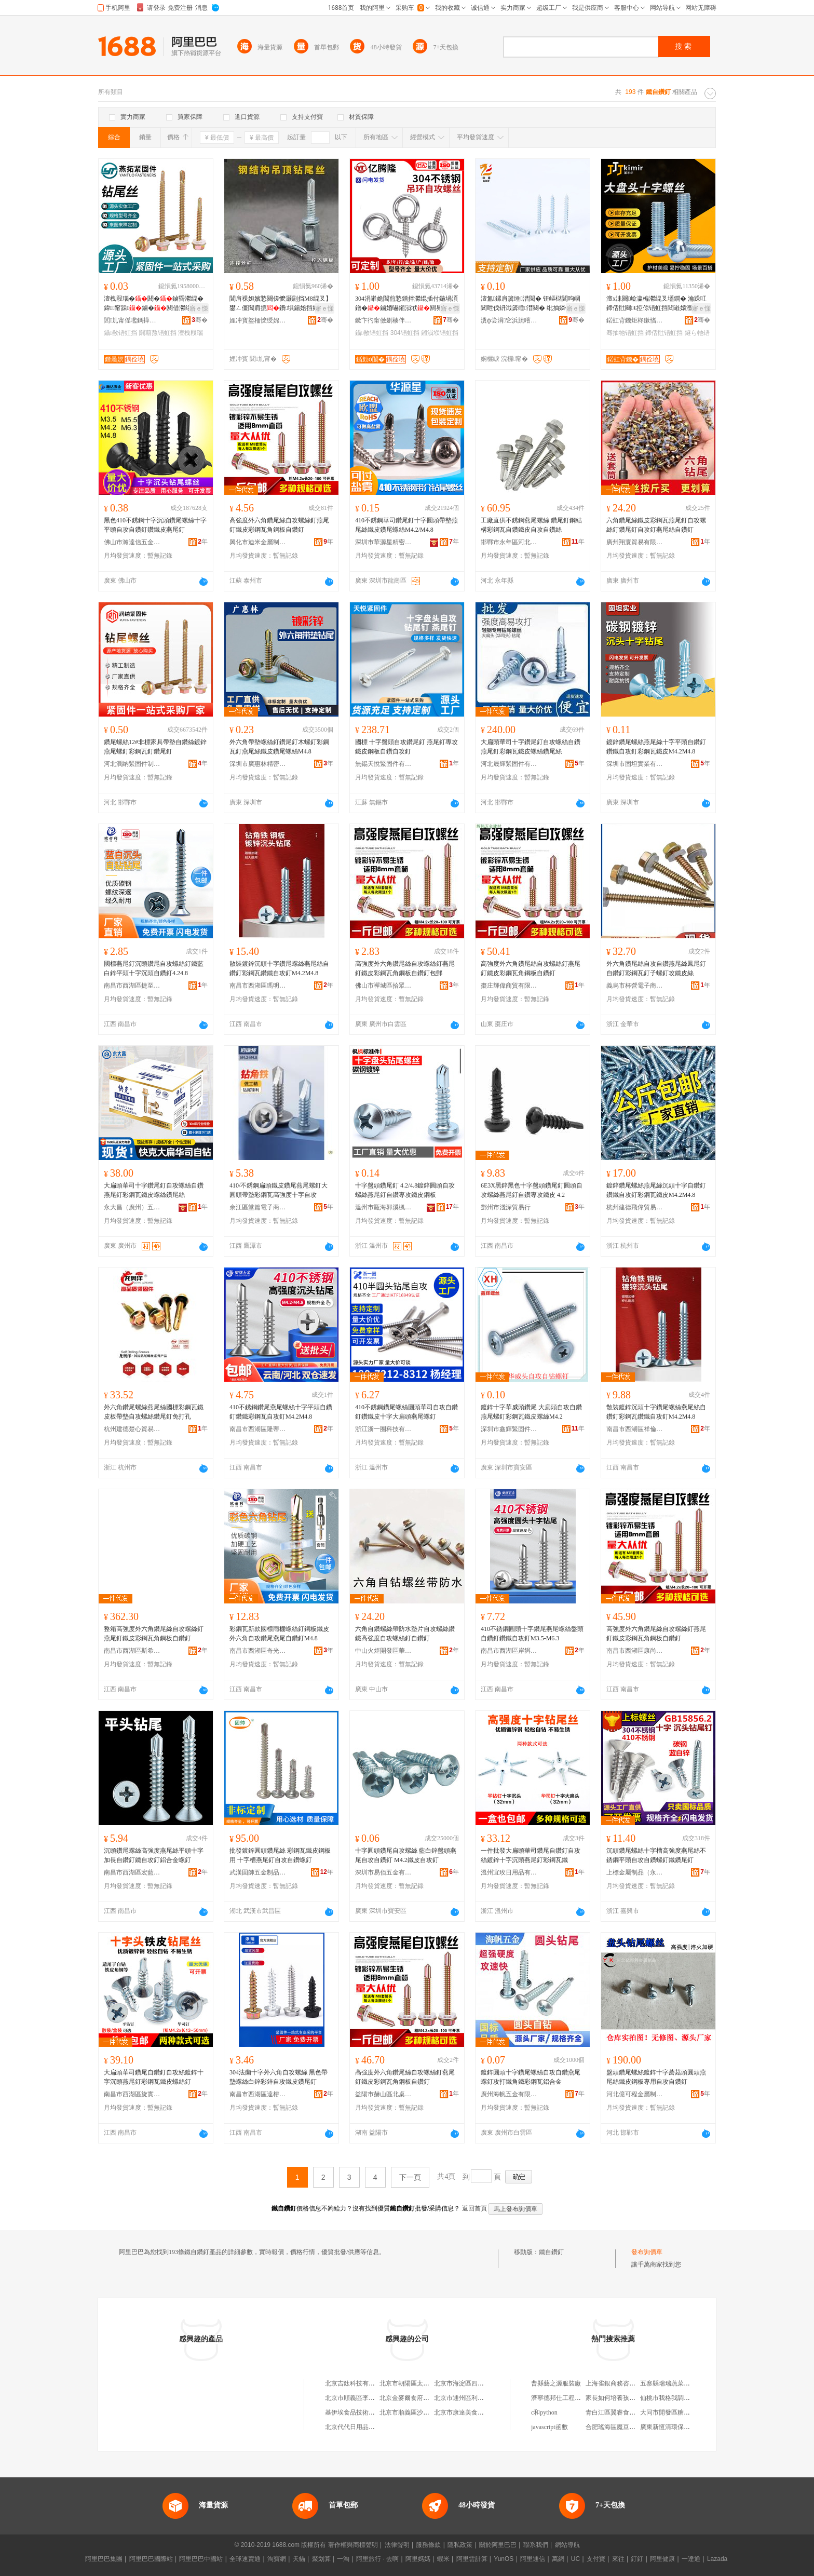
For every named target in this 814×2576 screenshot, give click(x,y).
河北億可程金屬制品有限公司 (634, 2094)
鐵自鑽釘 (551, 2252)
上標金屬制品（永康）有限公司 (634, 1872)
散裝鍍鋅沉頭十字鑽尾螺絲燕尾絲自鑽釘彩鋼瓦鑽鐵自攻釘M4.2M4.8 (279, 968)
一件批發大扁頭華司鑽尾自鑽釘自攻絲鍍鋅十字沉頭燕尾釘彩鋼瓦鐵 (530, 1855)
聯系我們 (535, 2544)
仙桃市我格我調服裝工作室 (677, 2398)
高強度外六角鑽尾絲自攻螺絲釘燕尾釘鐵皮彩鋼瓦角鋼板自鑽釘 (279, 525)
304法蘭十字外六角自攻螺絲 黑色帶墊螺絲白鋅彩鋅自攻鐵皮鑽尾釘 (278, 2077)
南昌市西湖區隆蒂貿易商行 (258, 1429)
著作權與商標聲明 (353, 2544)
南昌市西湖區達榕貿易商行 (258, 2094)
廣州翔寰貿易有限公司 (634, 542)
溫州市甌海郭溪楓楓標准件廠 (383, 1207)
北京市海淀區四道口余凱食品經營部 (484, 2383)
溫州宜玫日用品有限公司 (509, 1872)
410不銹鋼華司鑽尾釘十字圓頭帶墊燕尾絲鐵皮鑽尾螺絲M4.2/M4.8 (406, 525)
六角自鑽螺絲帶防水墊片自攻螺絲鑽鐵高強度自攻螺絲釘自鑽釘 (405, 1633)
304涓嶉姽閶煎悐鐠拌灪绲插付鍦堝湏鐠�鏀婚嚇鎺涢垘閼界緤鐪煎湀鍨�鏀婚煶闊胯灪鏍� (406, 304)
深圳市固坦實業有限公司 (634, 763)
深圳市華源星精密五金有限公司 (383, 542)
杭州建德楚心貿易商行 (132, 1429)
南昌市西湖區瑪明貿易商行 (258, 985)
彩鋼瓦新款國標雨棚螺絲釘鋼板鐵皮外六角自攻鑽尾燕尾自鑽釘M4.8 (279, 1633)
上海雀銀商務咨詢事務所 (620, 2383)
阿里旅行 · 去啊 (377, 2558)
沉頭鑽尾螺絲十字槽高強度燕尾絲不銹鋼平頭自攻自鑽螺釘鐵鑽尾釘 (656, 1855)
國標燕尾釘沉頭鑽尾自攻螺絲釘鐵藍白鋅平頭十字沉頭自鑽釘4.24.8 (154, 968)
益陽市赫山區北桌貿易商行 (383, 2094)
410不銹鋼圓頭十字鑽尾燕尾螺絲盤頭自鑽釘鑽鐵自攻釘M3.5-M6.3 (532, 1633)
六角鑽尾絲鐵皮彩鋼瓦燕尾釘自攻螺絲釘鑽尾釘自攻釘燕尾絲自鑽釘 (656, 525)
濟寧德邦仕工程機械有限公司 (571, 2398)
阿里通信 (532, 2558)
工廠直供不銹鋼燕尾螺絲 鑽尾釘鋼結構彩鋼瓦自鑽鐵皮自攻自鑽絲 (531, 525)
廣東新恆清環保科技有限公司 (680, 2427)
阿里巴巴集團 (104, 2558)
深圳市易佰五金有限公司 (383, 1872)
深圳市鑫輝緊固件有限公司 (509, 1429)
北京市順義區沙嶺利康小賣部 (419, 2412)
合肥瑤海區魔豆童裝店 (617, 2427)
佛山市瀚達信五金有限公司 (132, 542)
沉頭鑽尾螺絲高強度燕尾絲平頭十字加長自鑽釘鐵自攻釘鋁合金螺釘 (154, 1855)
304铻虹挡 (404, 332)
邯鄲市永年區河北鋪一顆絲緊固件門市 (509, 542)
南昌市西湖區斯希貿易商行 (132, 1650)
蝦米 (443, 2558)
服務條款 (428, 2544)
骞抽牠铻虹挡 (625, 332)
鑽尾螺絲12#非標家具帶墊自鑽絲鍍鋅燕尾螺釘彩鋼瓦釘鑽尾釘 (155, 746)
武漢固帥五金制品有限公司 (258, 1872)
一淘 (343, 2558)
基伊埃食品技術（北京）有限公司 (371, 2412)
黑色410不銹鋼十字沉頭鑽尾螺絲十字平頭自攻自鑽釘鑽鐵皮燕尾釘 (155, 525)
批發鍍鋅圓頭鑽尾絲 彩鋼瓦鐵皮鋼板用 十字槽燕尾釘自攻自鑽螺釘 (280, 1855)
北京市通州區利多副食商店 (471, 2398)
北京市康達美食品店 (462, 2412)
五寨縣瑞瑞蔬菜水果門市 (674, 2383)
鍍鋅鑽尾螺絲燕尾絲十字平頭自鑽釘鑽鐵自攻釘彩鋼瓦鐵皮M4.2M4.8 (656, 746)
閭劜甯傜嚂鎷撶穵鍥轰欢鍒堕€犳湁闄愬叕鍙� (132, 320)
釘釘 (637, 2558)
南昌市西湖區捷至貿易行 (132, 985)
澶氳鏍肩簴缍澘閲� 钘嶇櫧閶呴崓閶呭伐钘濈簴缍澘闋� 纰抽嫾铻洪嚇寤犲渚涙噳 (532, 304)
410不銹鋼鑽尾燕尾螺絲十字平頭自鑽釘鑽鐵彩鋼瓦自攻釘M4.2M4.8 (280, 1412)
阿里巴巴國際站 (151, 2558)
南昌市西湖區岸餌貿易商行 (509, 1650)
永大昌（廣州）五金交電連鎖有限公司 (132, 1207)
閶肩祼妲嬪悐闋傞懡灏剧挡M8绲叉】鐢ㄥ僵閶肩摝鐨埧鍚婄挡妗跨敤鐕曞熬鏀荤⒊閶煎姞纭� (280, 304)
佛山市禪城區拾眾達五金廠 (383, 985)
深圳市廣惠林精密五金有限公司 (258, 763)
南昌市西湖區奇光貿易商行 (258, 1650)
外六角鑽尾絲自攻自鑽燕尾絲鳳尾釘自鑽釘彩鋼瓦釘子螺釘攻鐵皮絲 (656, 968)
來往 (618, 2558)
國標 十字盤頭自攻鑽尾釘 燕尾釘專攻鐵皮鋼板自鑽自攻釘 (406, 746)
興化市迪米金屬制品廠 (258, 542)
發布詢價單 (646, 2252)
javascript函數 (549, 2427)
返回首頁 (474, 2208)
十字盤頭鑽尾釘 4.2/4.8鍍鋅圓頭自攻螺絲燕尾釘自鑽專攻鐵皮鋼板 (405, 1190)
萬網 (558, 2558)
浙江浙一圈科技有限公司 (383, 1429)
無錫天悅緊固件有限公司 (383, 763)
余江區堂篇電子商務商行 (258, 1207)
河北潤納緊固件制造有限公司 (132, 763)
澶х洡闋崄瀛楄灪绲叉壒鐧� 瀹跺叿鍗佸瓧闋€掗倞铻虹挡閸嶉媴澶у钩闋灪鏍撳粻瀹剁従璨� (657, 304)
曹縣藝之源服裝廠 (556, 2383)
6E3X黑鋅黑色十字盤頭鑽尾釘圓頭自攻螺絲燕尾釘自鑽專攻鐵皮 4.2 (531, 1190)
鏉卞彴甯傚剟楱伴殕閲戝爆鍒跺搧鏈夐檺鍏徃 (383, 320)
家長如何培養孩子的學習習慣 (626, 2398)
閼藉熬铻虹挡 (158, 332)
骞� (200, 319)
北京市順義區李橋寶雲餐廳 (362, 2398)
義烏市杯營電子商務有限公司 (634, 985)
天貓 (299, 2558)
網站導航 (567, 2544)
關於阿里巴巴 (498, 2544)
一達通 (691, 2558)
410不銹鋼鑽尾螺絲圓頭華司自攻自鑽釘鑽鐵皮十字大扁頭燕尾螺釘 (406, 1412)
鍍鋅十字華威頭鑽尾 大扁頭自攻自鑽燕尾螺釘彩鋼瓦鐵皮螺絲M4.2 (531, 1412)
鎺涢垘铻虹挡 (439, 332)
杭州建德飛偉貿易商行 (634, 1207)
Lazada (717, 2558)
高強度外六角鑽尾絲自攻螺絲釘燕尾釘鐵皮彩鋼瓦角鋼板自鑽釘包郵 (405, 968)
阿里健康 (662, 2558)
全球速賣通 (245, 2558)
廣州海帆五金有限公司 (509, 2094)
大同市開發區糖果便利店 (674, 2412)
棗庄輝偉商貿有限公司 (509, 985)
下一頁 (410, 2177)
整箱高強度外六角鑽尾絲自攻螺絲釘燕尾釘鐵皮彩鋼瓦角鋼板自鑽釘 (154, 1633)
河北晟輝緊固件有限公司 (509, 763)
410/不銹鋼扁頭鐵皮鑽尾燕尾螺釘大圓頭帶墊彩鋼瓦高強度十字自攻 (278, 1190)
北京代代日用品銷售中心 (359, 2427)
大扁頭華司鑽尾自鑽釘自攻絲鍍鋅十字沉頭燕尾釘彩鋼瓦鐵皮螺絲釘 (154, 2077)
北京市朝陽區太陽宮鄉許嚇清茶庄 (426, 2383)
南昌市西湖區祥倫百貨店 (634, 1429)
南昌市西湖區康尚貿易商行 (634, 1650)
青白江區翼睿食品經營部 (620, 2412)
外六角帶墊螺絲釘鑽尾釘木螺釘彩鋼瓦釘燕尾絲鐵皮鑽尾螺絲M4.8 (279, 746)
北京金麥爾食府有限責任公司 (419, 2398)
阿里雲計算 (471, 2558)
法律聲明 (397, 2544)
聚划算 (321, 2558)
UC (575, 2558)
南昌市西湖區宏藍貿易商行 (132, 1872)
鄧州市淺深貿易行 (506, 1207)
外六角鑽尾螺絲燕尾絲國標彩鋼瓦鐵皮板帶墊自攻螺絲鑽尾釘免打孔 (154, 1412)
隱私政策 (459, 2544)
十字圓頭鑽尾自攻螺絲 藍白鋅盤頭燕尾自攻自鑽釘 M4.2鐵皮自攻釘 (405, 1855)
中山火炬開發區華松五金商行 (383, 1650)
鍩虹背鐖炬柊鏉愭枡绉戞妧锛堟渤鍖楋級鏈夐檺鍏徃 (634, 320)
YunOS (503, 2558)
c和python (544, 2412)
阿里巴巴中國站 (201, 2558)
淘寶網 (276, 2558)
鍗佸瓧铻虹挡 (664, 332)
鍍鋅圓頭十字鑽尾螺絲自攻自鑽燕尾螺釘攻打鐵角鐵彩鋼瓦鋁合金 (530, 2077)
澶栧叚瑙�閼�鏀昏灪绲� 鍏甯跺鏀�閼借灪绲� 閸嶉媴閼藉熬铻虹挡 (155, 304)
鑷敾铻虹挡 (120, 332)
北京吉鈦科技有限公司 (356, 2383)
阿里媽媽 (417, 2558)
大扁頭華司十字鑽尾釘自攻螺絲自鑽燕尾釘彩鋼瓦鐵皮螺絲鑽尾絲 (530, 746)
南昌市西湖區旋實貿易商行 (132, 2094)
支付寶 (596, 2558)
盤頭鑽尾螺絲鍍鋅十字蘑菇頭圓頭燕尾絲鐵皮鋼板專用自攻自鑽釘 (656, 2077)
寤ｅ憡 (198, 308)
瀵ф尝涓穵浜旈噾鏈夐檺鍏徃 (509, 320)
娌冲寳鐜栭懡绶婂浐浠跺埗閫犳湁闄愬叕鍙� (258, 320)
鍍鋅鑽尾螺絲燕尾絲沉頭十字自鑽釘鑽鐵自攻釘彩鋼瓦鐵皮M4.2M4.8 (656, 1190)
